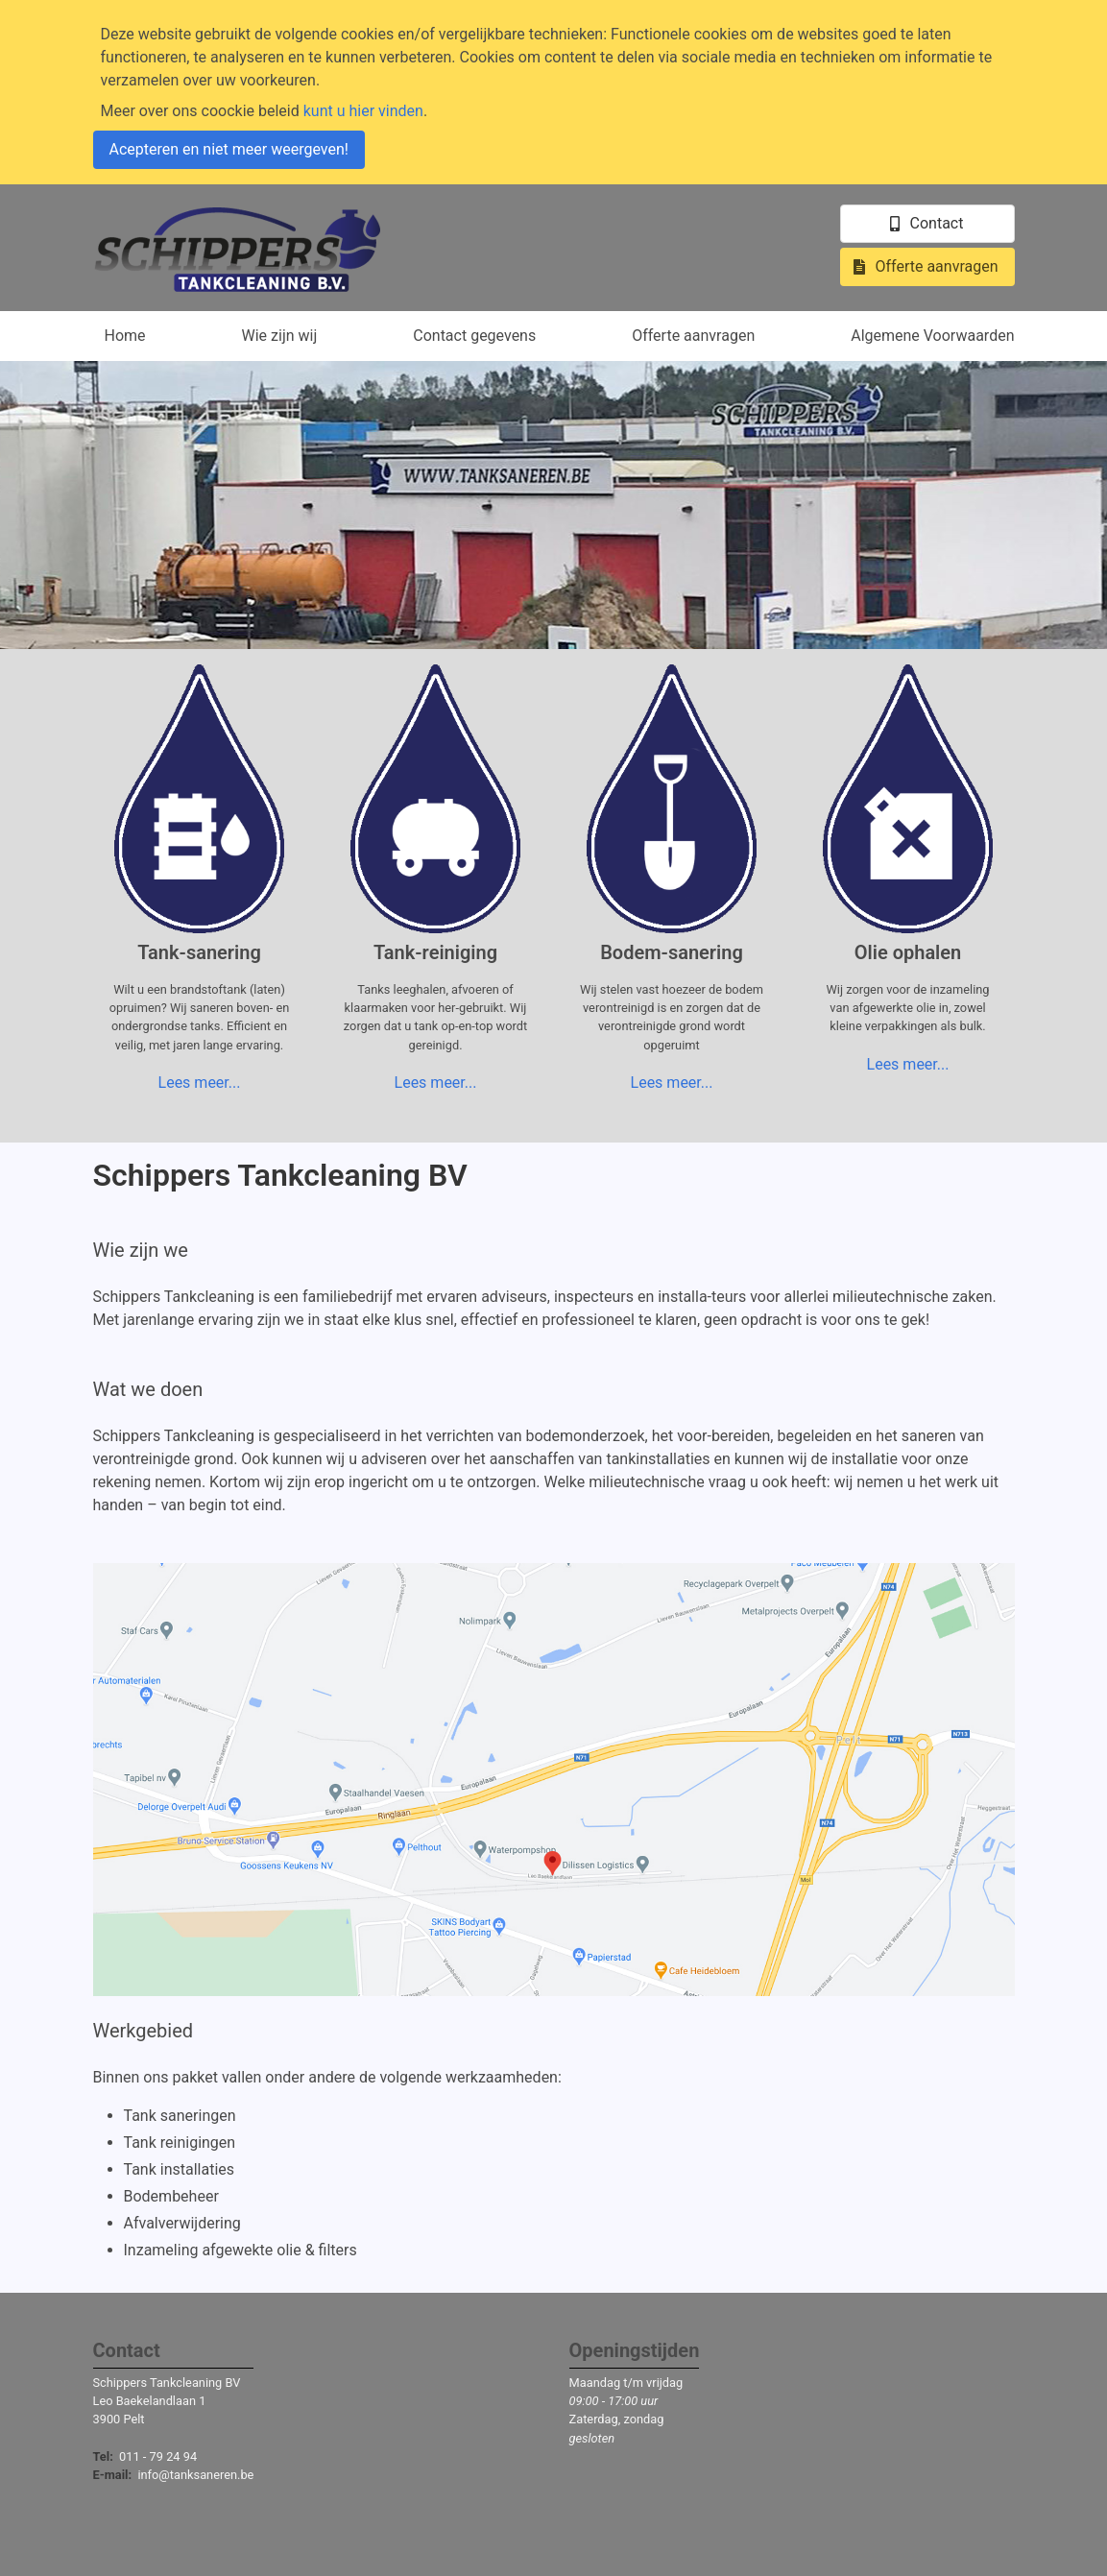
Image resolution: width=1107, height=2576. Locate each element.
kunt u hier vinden (363, 111)
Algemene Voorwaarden (932, 335)
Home (125, 335)
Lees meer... (199, 1082)
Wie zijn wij (280, 335)
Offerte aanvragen (693, 335)
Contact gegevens (474, 335)
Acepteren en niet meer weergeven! (229, 149)
